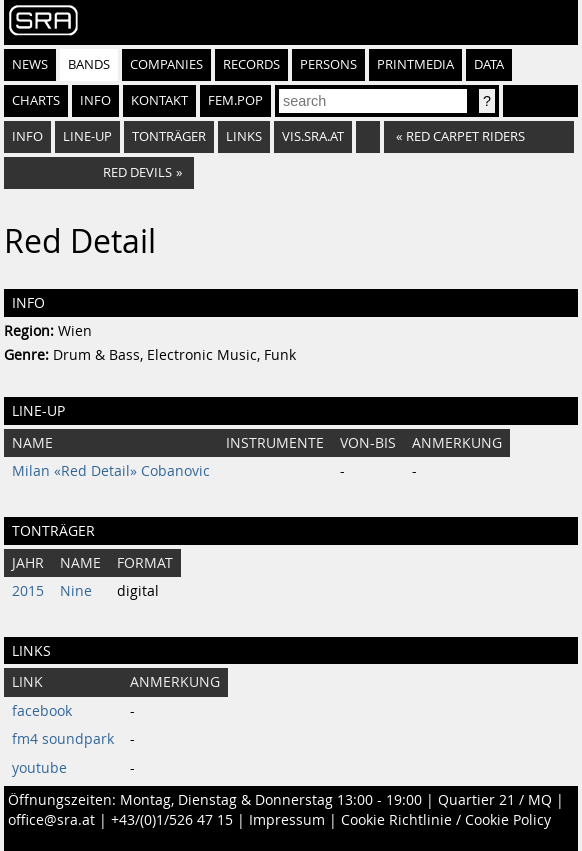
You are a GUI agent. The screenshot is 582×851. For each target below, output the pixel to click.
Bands (89, 64)
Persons (328, 64)
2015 (28, 591)
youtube (39, 768)
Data (489, 64)
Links (244, 136)
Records (251, 64)
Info (95, 100)
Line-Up (87, 136)
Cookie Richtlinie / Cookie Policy (446, 820)
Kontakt (159, 100)
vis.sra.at (313, 136)
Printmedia (415, 64)
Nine (76, 591)
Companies (166, 64)
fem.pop (235, 100)
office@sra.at (51, 820)
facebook (42, 711)
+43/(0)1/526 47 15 (172, 820)
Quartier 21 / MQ (495, 800)
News (30, 64)
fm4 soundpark (63, 739)
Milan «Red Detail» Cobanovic (111, 471)
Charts (36, 100)
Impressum (287, 820)
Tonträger (169, 136)
